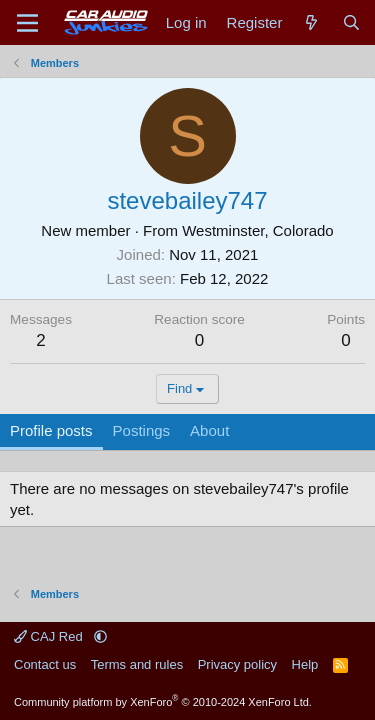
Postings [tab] (142, 430)
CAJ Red (50, 636)
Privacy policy (237, 664)
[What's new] (311, 22)
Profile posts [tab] (51, 430)
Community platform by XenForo (163, 702)
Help (305, 664)
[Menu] (27, 23)
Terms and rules (137, 664)
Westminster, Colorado (257, 230)
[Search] (351, 22)
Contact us (45, 664)
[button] (100, 636)
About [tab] (209, 430)
